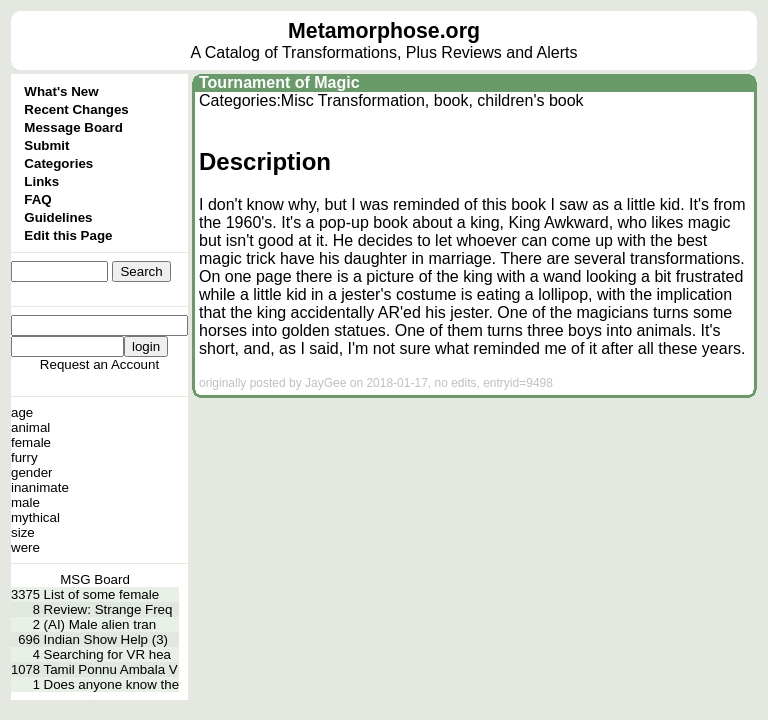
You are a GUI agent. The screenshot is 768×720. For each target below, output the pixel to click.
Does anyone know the (112, 684)
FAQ (37, 199)
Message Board (73, 127)
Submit (46, 145)
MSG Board (95, 579)
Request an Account (99, 364)
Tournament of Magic (279, 82)
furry (24, 457)
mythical (35, 517)
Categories (58, 163)
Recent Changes (76, 109)
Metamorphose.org (384, 31)
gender (32, 472)
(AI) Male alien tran (100, 624)
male (25, 502)
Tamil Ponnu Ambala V (111, 669)
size (23, 532)
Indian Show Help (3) (106, 639)
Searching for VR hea (107, 654)
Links (41, 181)
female (31, 442)
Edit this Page (68, 235)
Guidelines (58, 217)
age (22, 412)
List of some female (102, 594)
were (25, 547)
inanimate (40, 487)
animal (30, 427)
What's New (61, 91)
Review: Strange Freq (108, 609)
